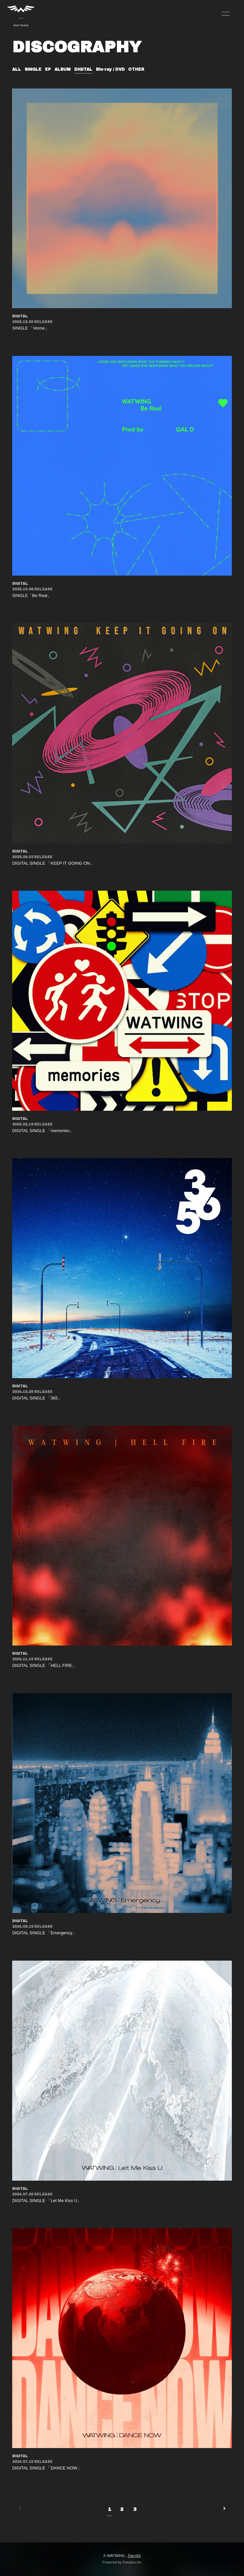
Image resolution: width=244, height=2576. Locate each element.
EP (48, 69)
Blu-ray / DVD (110, 69)
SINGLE (33, 69)
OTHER (136, 69)
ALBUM (63, 69)
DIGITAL (83, 69)
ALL (16, 69)
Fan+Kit (134, 2556)
